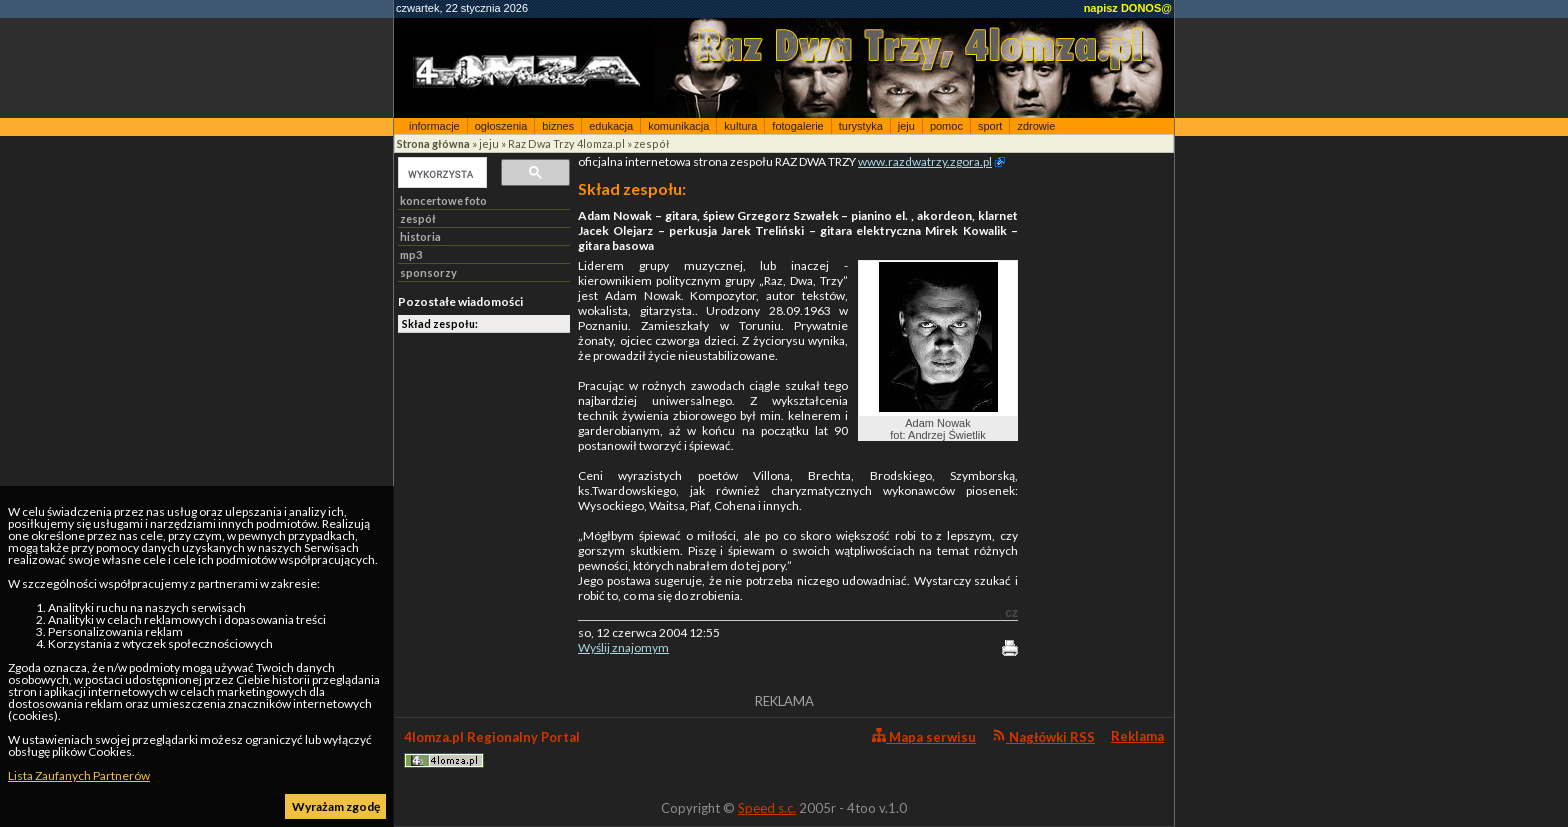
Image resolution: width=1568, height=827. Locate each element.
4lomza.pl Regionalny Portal (492, 748)
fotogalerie (797, 126)
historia (420, 236)
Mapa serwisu (924, 736)
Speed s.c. (767, 808)
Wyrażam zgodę (336, 806)
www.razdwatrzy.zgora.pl (925, 161)
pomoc (946, 126)
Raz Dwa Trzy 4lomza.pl (566, 143)
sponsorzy (428, 272)
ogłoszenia (501, 126)
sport (990, 126)
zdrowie (1036, 126)
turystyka (861, 126)
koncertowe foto (443, 200)
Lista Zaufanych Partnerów (79, 775)
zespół (651, 143)
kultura (740, 126)
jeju (906, 126)
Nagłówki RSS (1043, 736)
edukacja (611, 126)
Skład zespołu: (440, 323)
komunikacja (678, 126)
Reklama (1137, 736)
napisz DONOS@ (1128, 8)
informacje (434, 126)
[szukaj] (440, 174)
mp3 (411, 254)
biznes (558, 126)
